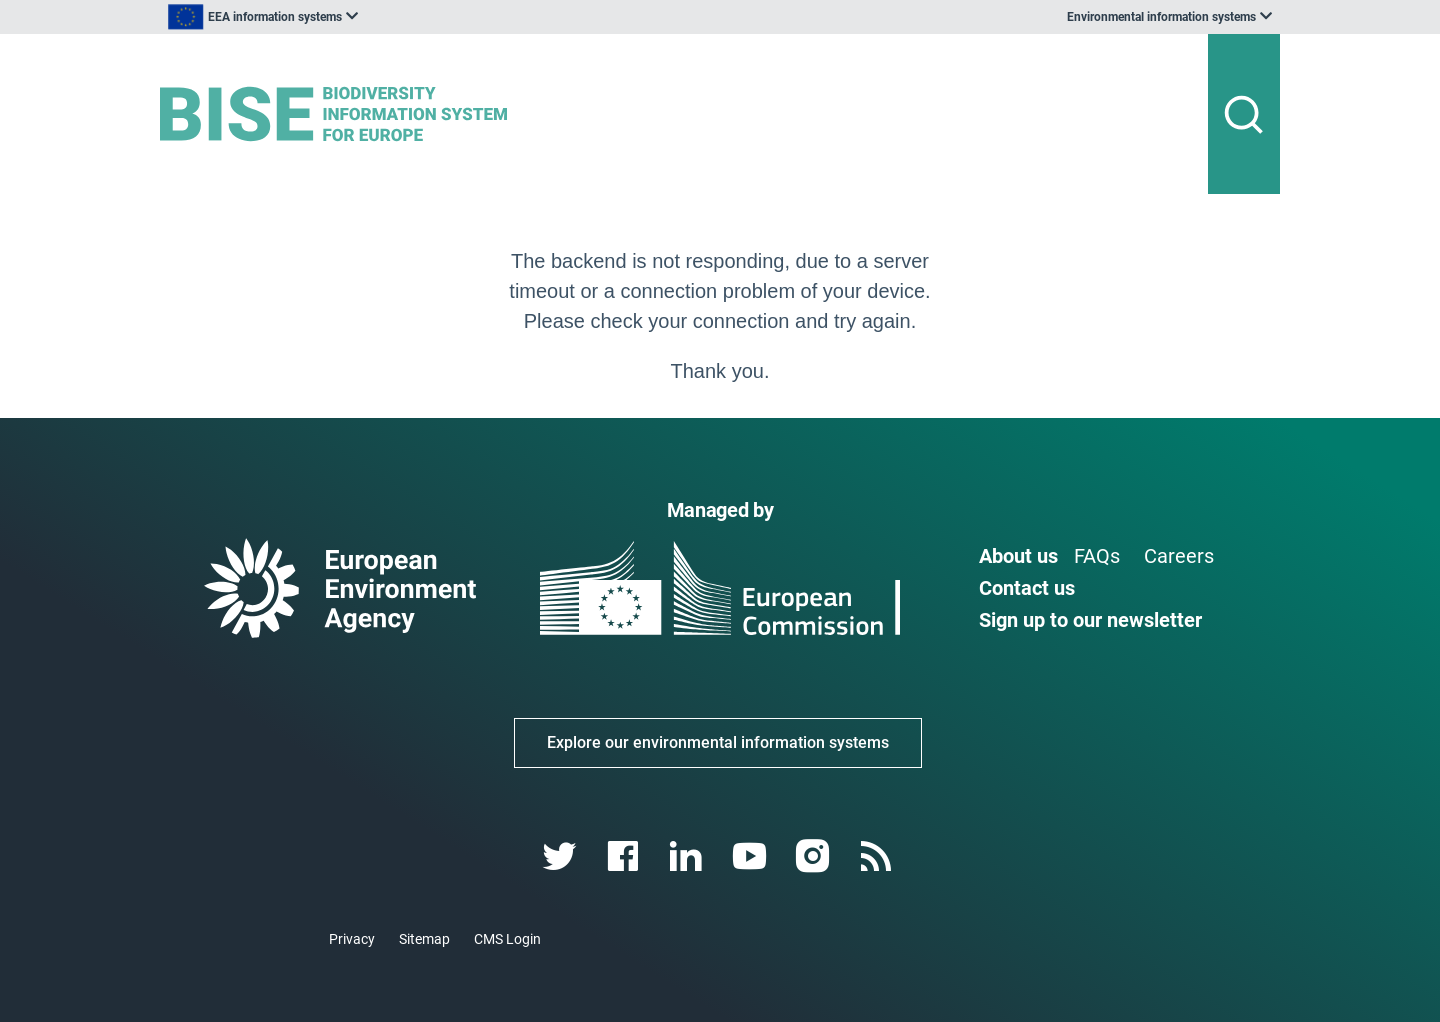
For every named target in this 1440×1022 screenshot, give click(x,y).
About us (1018, 556)
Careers (1179, 556)
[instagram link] (814, 856)
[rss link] (877, 856)
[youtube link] (751, 856)
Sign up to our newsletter (1090, 620)
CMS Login (507, 939)
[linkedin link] (688, 856)
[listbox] (362, 17)
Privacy (352, 939)
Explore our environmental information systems (718, 742)
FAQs (1097, 556)
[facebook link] (625, 856)
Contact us (1027, 588)
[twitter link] (561, 856)
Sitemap (424, 939)
